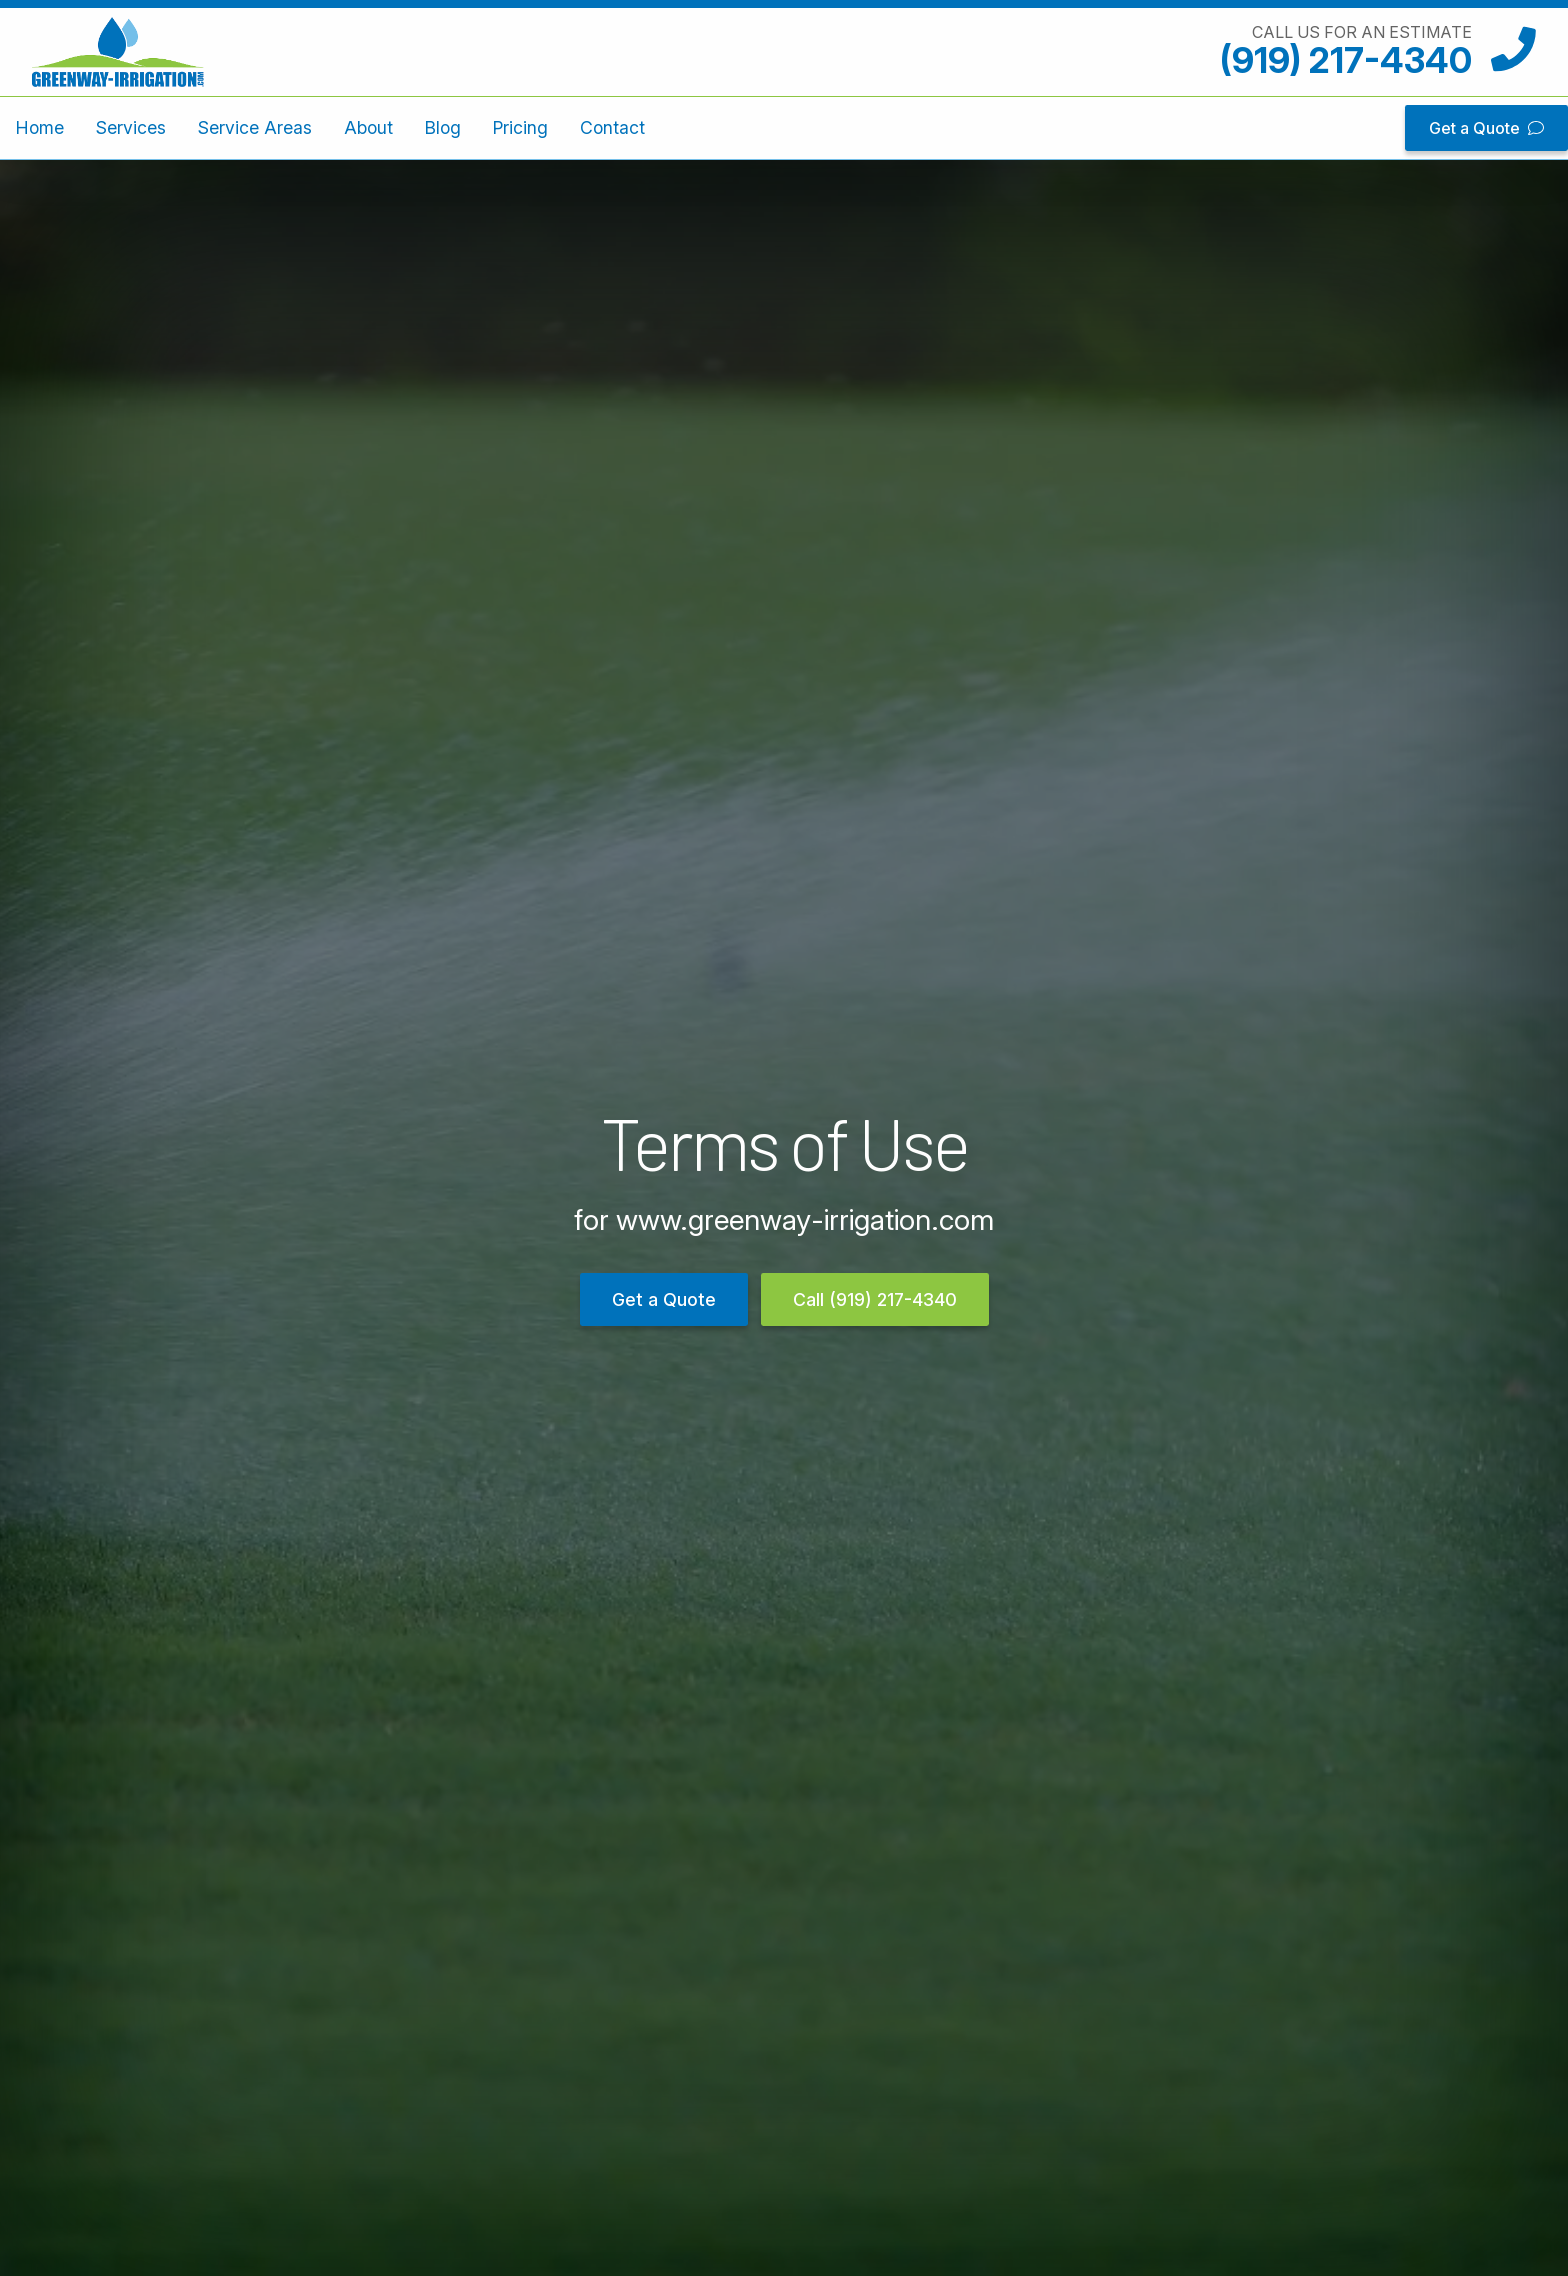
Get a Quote (1486, 128)
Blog (443, 127)
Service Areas (255, 127)
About (368, 127)
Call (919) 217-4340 (875, 1299)
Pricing (520, 127)
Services (131, 127)
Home (40, 127)
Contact (612, 127)
